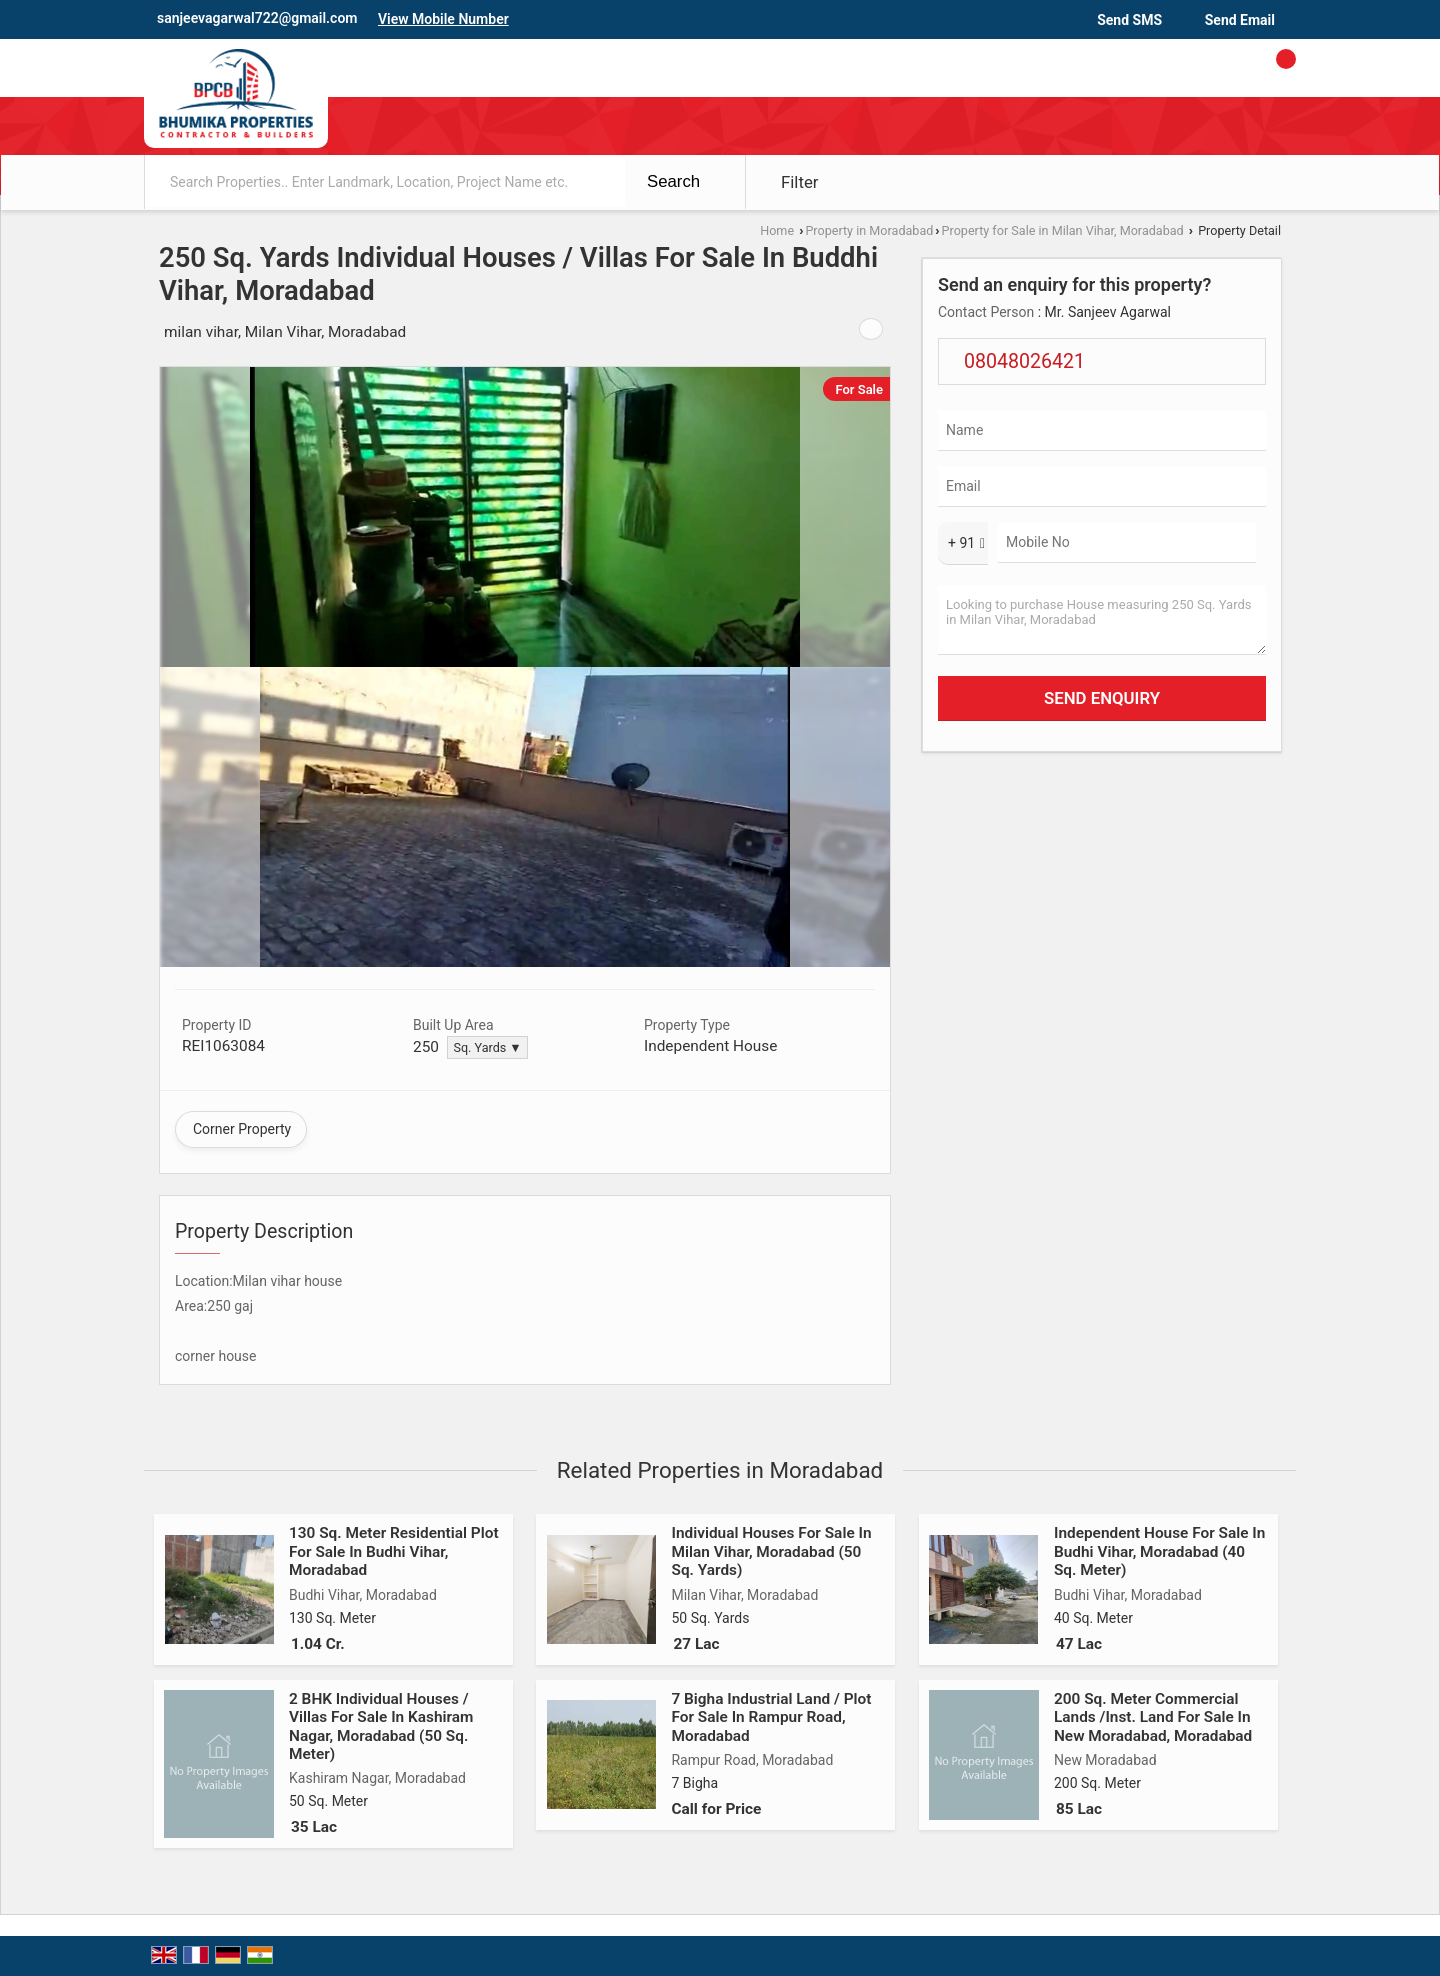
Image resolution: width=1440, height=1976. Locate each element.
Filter (800, 182)
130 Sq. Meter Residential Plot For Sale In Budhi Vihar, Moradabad (394, 1551)
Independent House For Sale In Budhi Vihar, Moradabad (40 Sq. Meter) (1159, 1551)
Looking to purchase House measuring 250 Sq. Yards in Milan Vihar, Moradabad (1102, 620)
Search (673, 181)
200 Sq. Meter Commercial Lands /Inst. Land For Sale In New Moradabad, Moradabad (1153, 1717)
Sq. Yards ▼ (487, 1047)
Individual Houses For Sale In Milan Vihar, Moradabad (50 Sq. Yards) (771, 1551)
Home (777, 230)
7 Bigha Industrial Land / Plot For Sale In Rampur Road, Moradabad (771, 1717)
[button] (443, 19)
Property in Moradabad (869, 230)
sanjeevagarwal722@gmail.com (257, 18)
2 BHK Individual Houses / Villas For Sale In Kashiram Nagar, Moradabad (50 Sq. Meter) (381, 1726)
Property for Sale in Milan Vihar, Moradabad (1063, 230)
